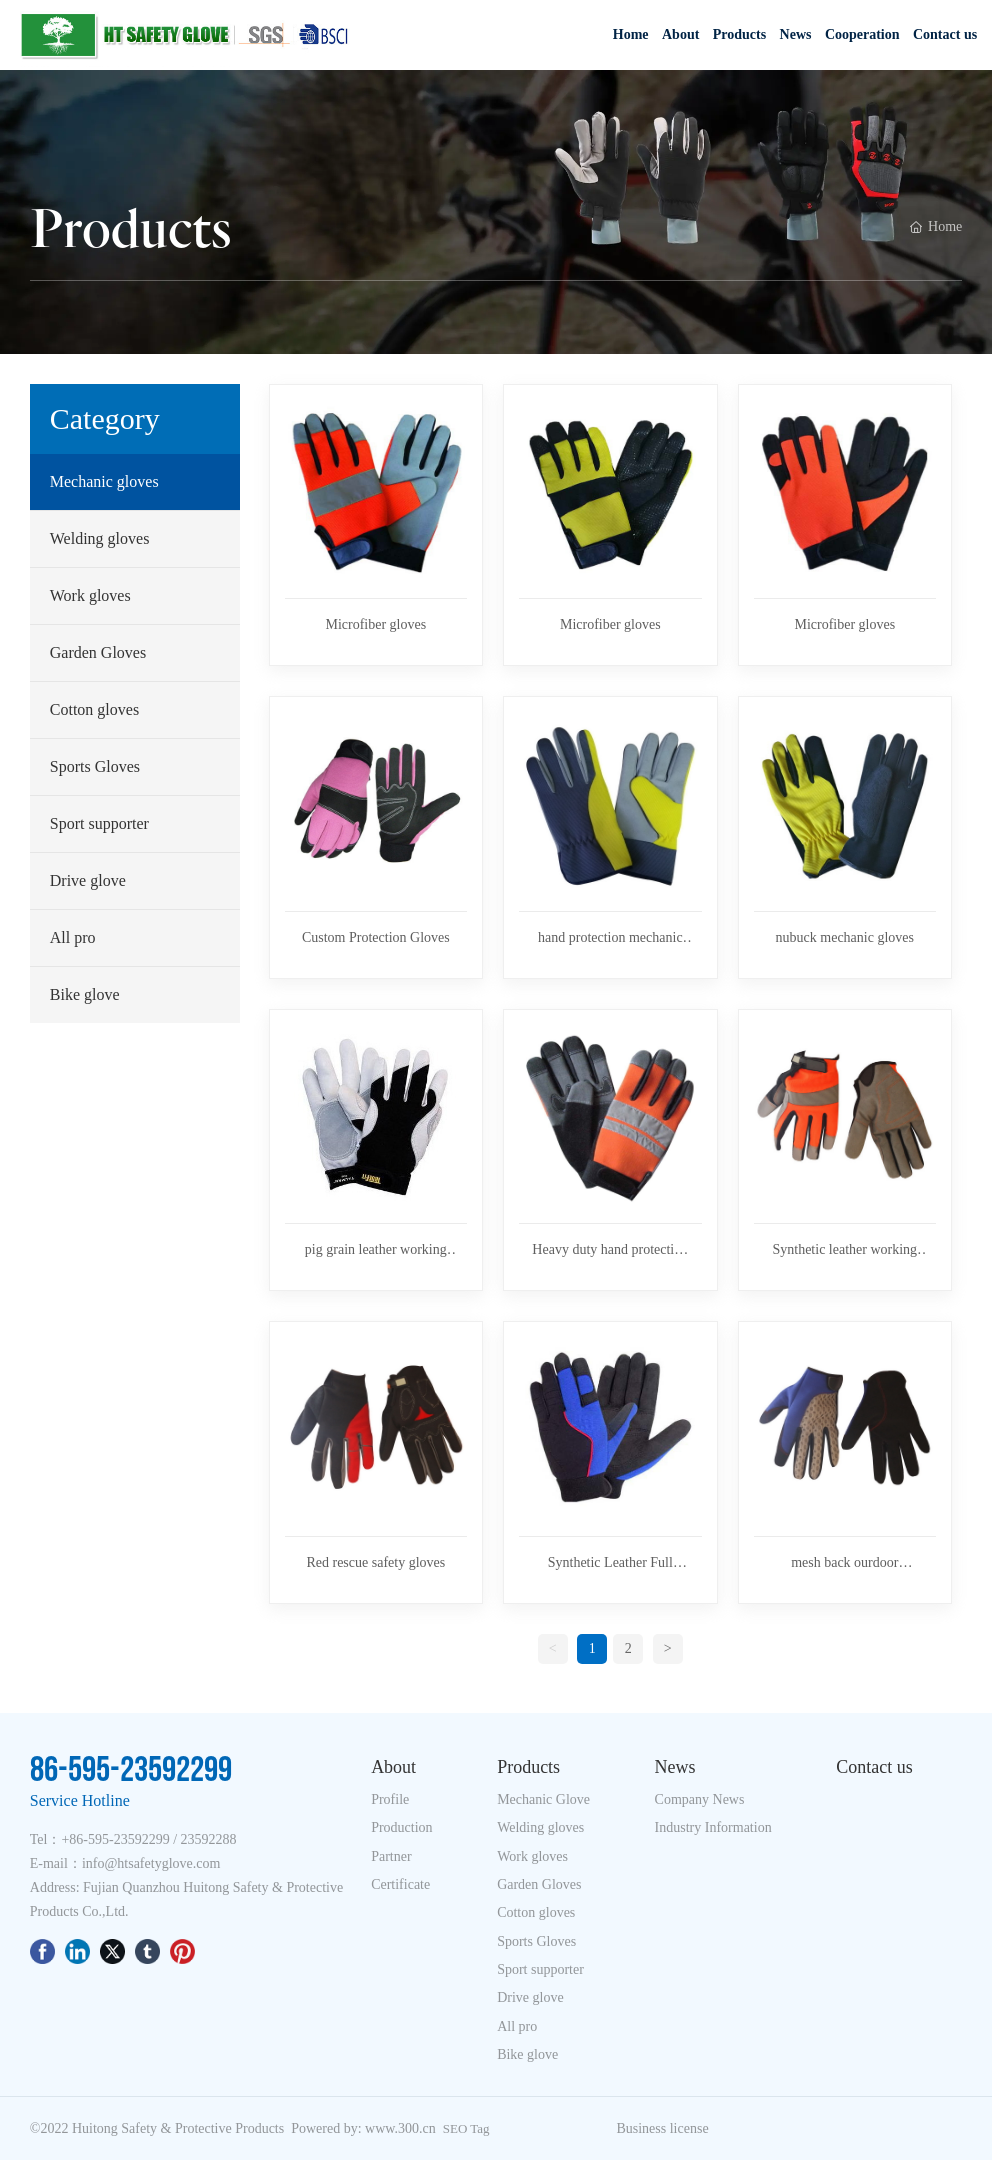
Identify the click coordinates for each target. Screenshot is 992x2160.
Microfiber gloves (375, 624)
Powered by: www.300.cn (363, 2128)
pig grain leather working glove (376, 1251)
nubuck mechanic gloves (845, 937)
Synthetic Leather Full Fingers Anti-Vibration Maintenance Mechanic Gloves (610, 1564)
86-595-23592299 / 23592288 (152, 1839)
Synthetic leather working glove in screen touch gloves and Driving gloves (844, 1251)
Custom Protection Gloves (376, 937)
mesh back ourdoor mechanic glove (844, 1564)
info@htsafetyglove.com (151, 1863)
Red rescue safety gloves (375, 1562)
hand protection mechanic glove (610, 939)
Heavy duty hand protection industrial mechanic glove (610, 1251)
